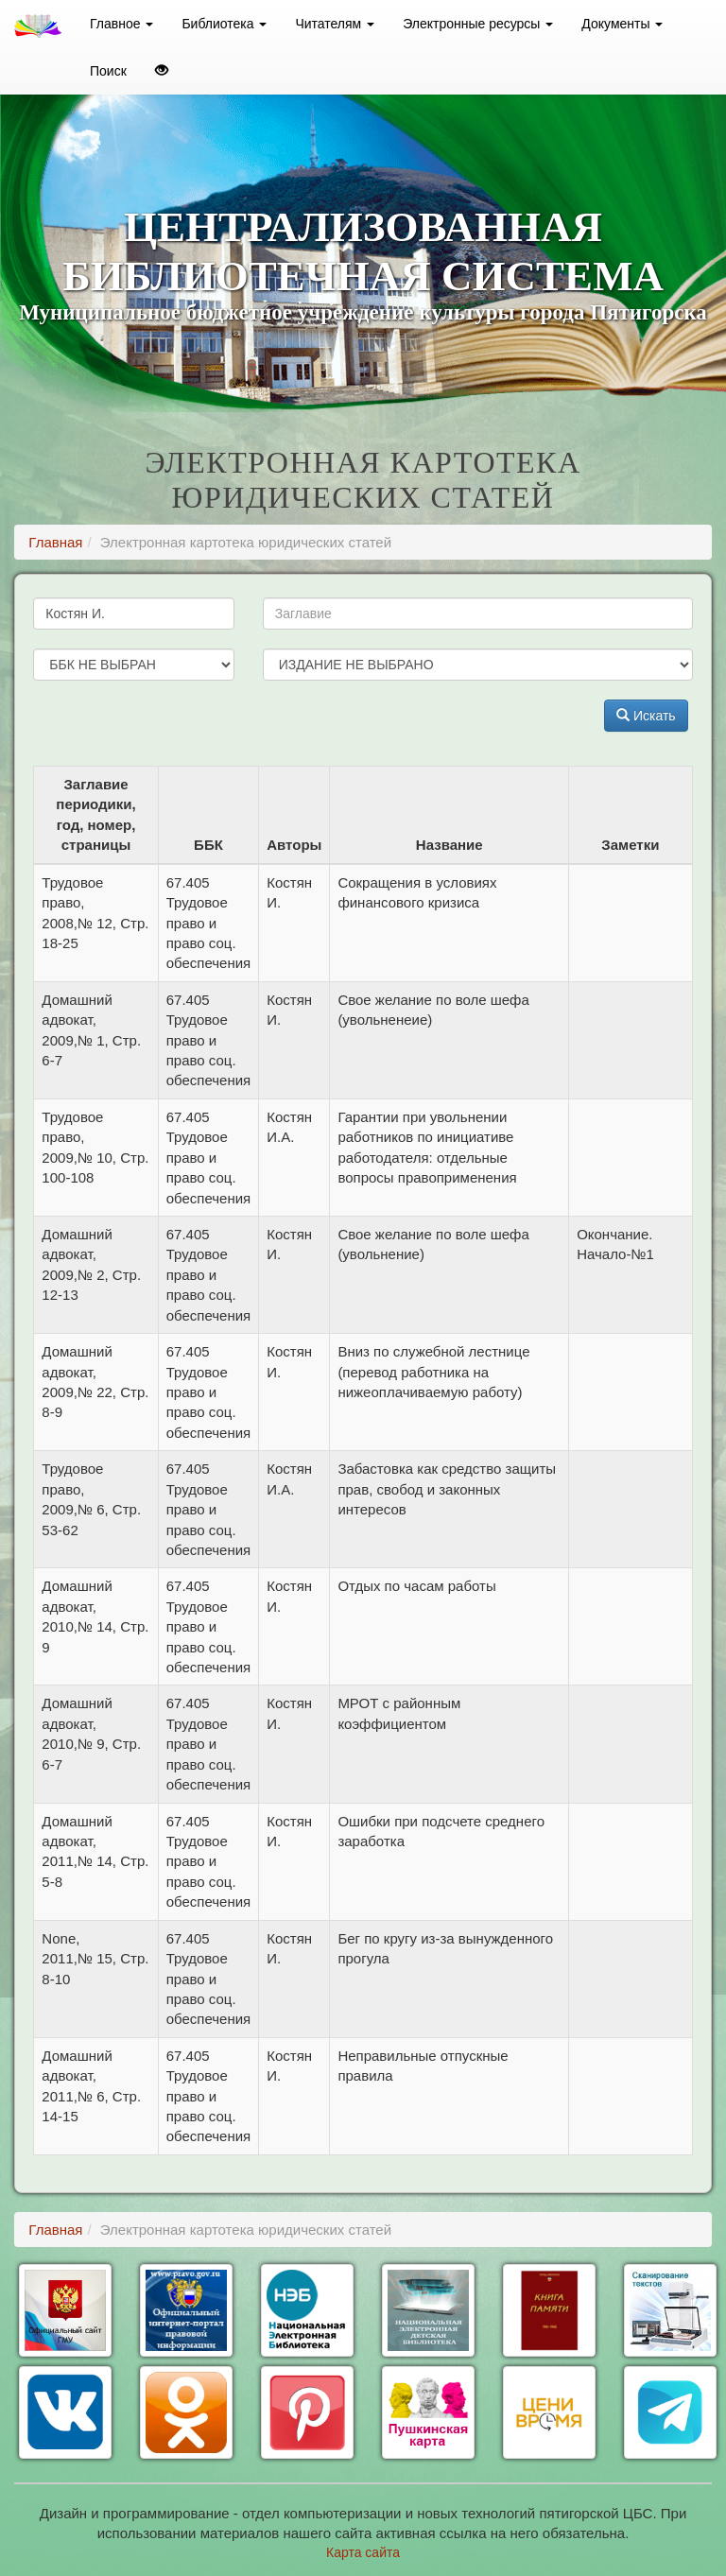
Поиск (108, 70)
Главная (55, 542)
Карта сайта (363, 2552)
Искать (646, 715)
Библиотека (224, 23)
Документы (622, 23)
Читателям (334, 23)
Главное (121, 23)
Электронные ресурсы (478, 23)
